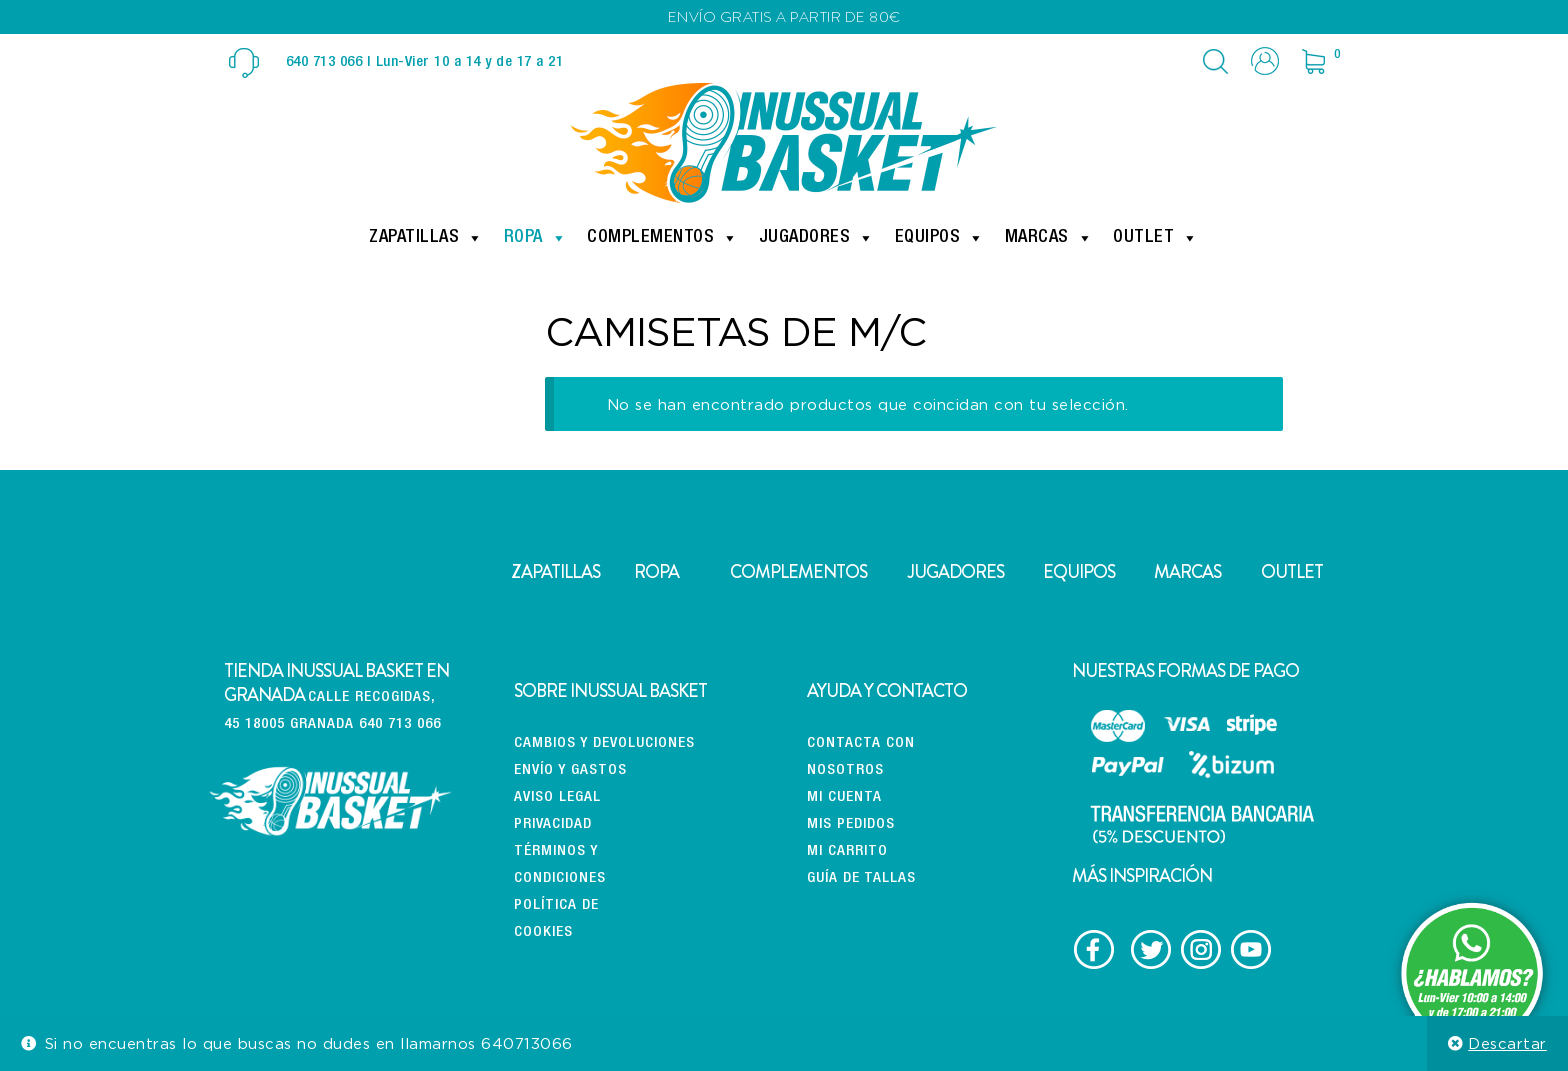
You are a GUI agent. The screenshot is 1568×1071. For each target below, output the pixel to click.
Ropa (536, 238)
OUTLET (1292, 572)
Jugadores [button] (817, 238)
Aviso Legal (557, 797)
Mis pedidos (851, 824)
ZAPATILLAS (555, 572)
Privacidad (553, 824)
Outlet (1156, 238)
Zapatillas (426, 238)
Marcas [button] (1049, 238)
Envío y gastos (570, 770)
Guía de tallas (861, 878)
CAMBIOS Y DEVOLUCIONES (604, 743)
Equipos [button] (940, 238)
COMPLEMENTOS (798, 572)
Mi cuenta (844, 797)
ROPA (656, 572)
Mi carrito (847, 851)
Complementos (663, 238)
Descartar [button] (1507, 1043)
